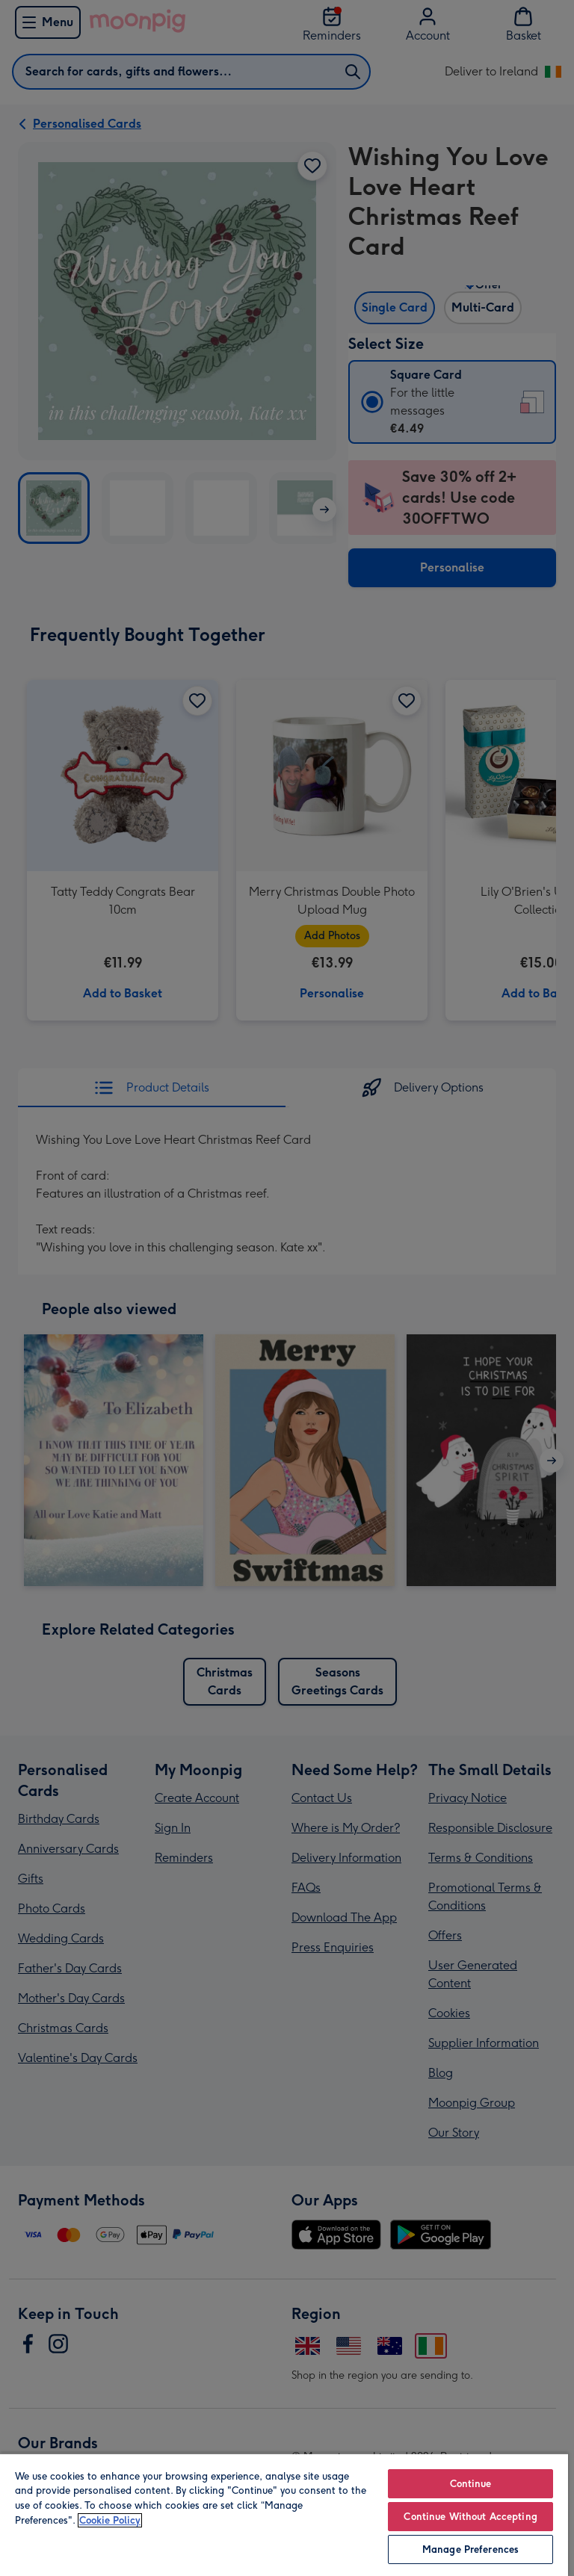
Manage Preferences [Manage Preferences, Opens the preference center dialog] (470, 2549)
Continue (471, 2483)
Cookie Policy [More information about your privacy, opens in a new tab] (110, 2520)
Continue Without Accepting (470, 2516)
